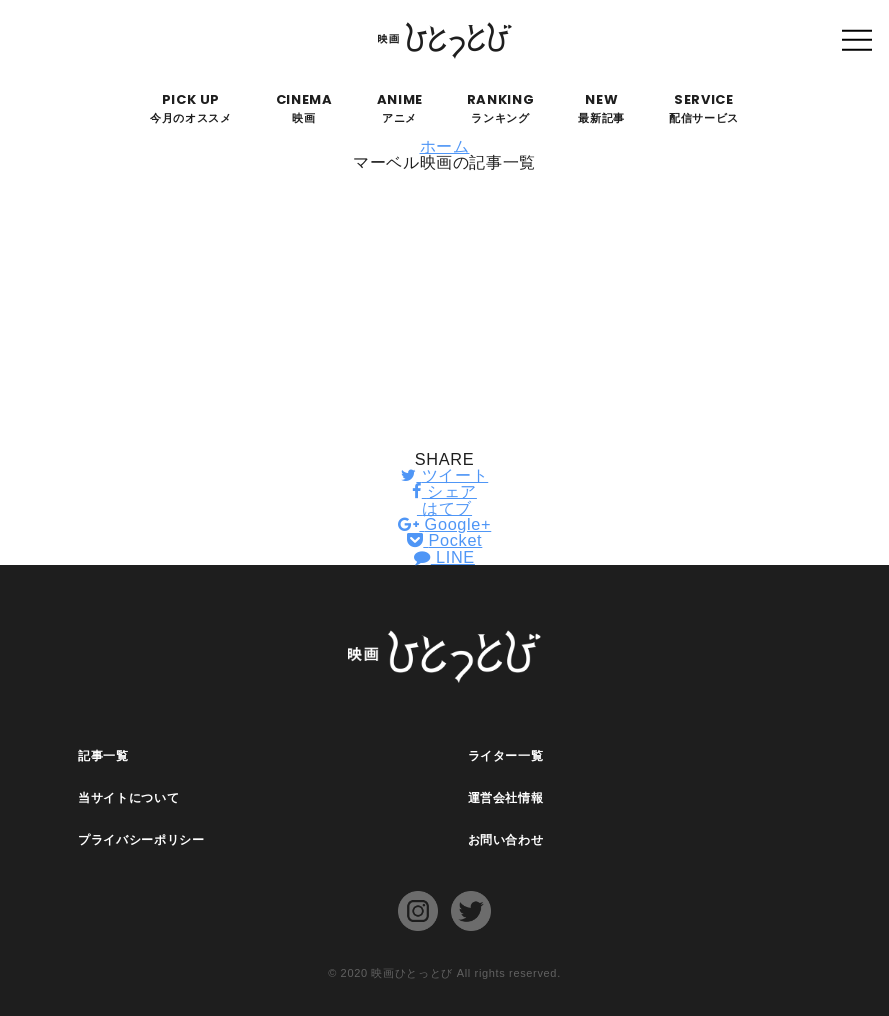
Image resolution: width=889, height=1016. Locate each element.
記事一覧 (103, 756)
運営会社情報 (506, 798)
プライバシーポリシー (141, 840)
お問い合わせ (506, 840)
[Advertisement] (444, 311)
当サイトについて (128, 798)
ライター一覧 (506, 756)
